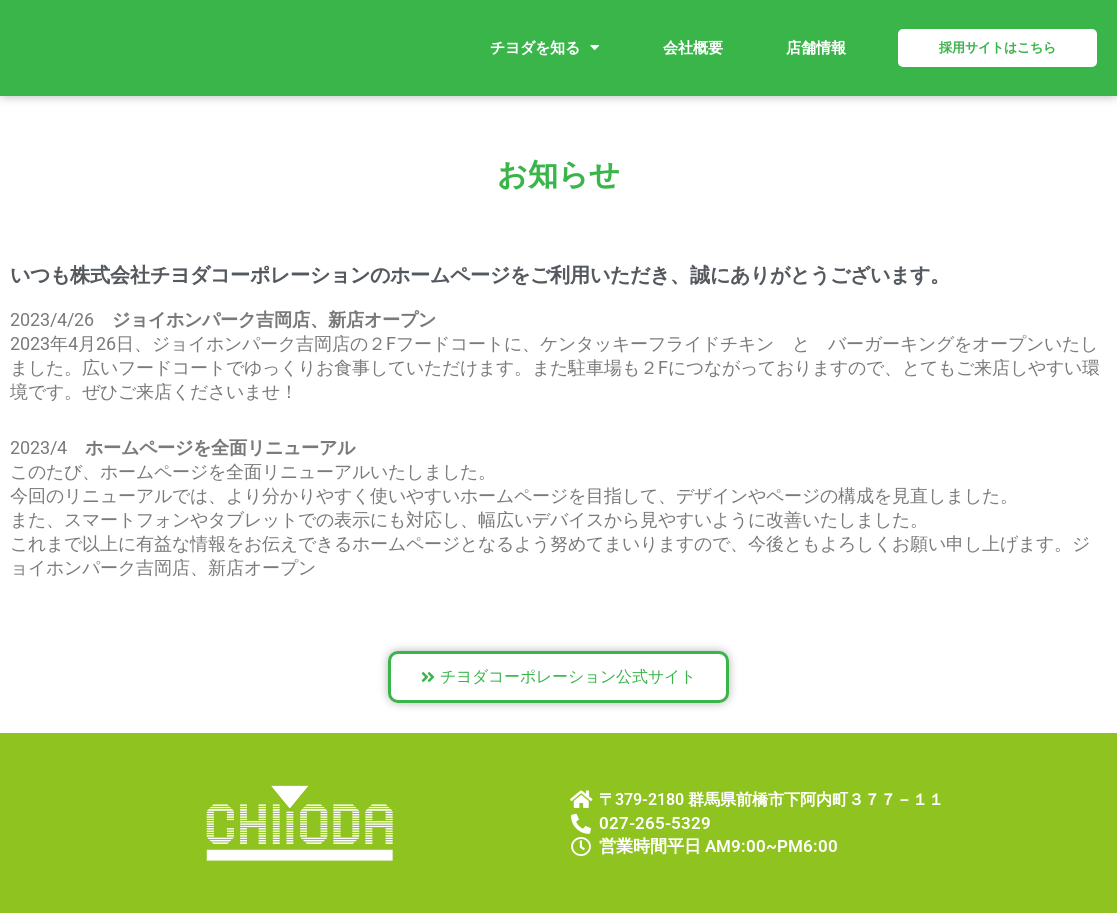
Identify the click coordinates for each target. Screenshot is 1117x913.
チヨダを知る (544, 47)
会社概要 (693, 48)
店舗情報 (816, 48)
